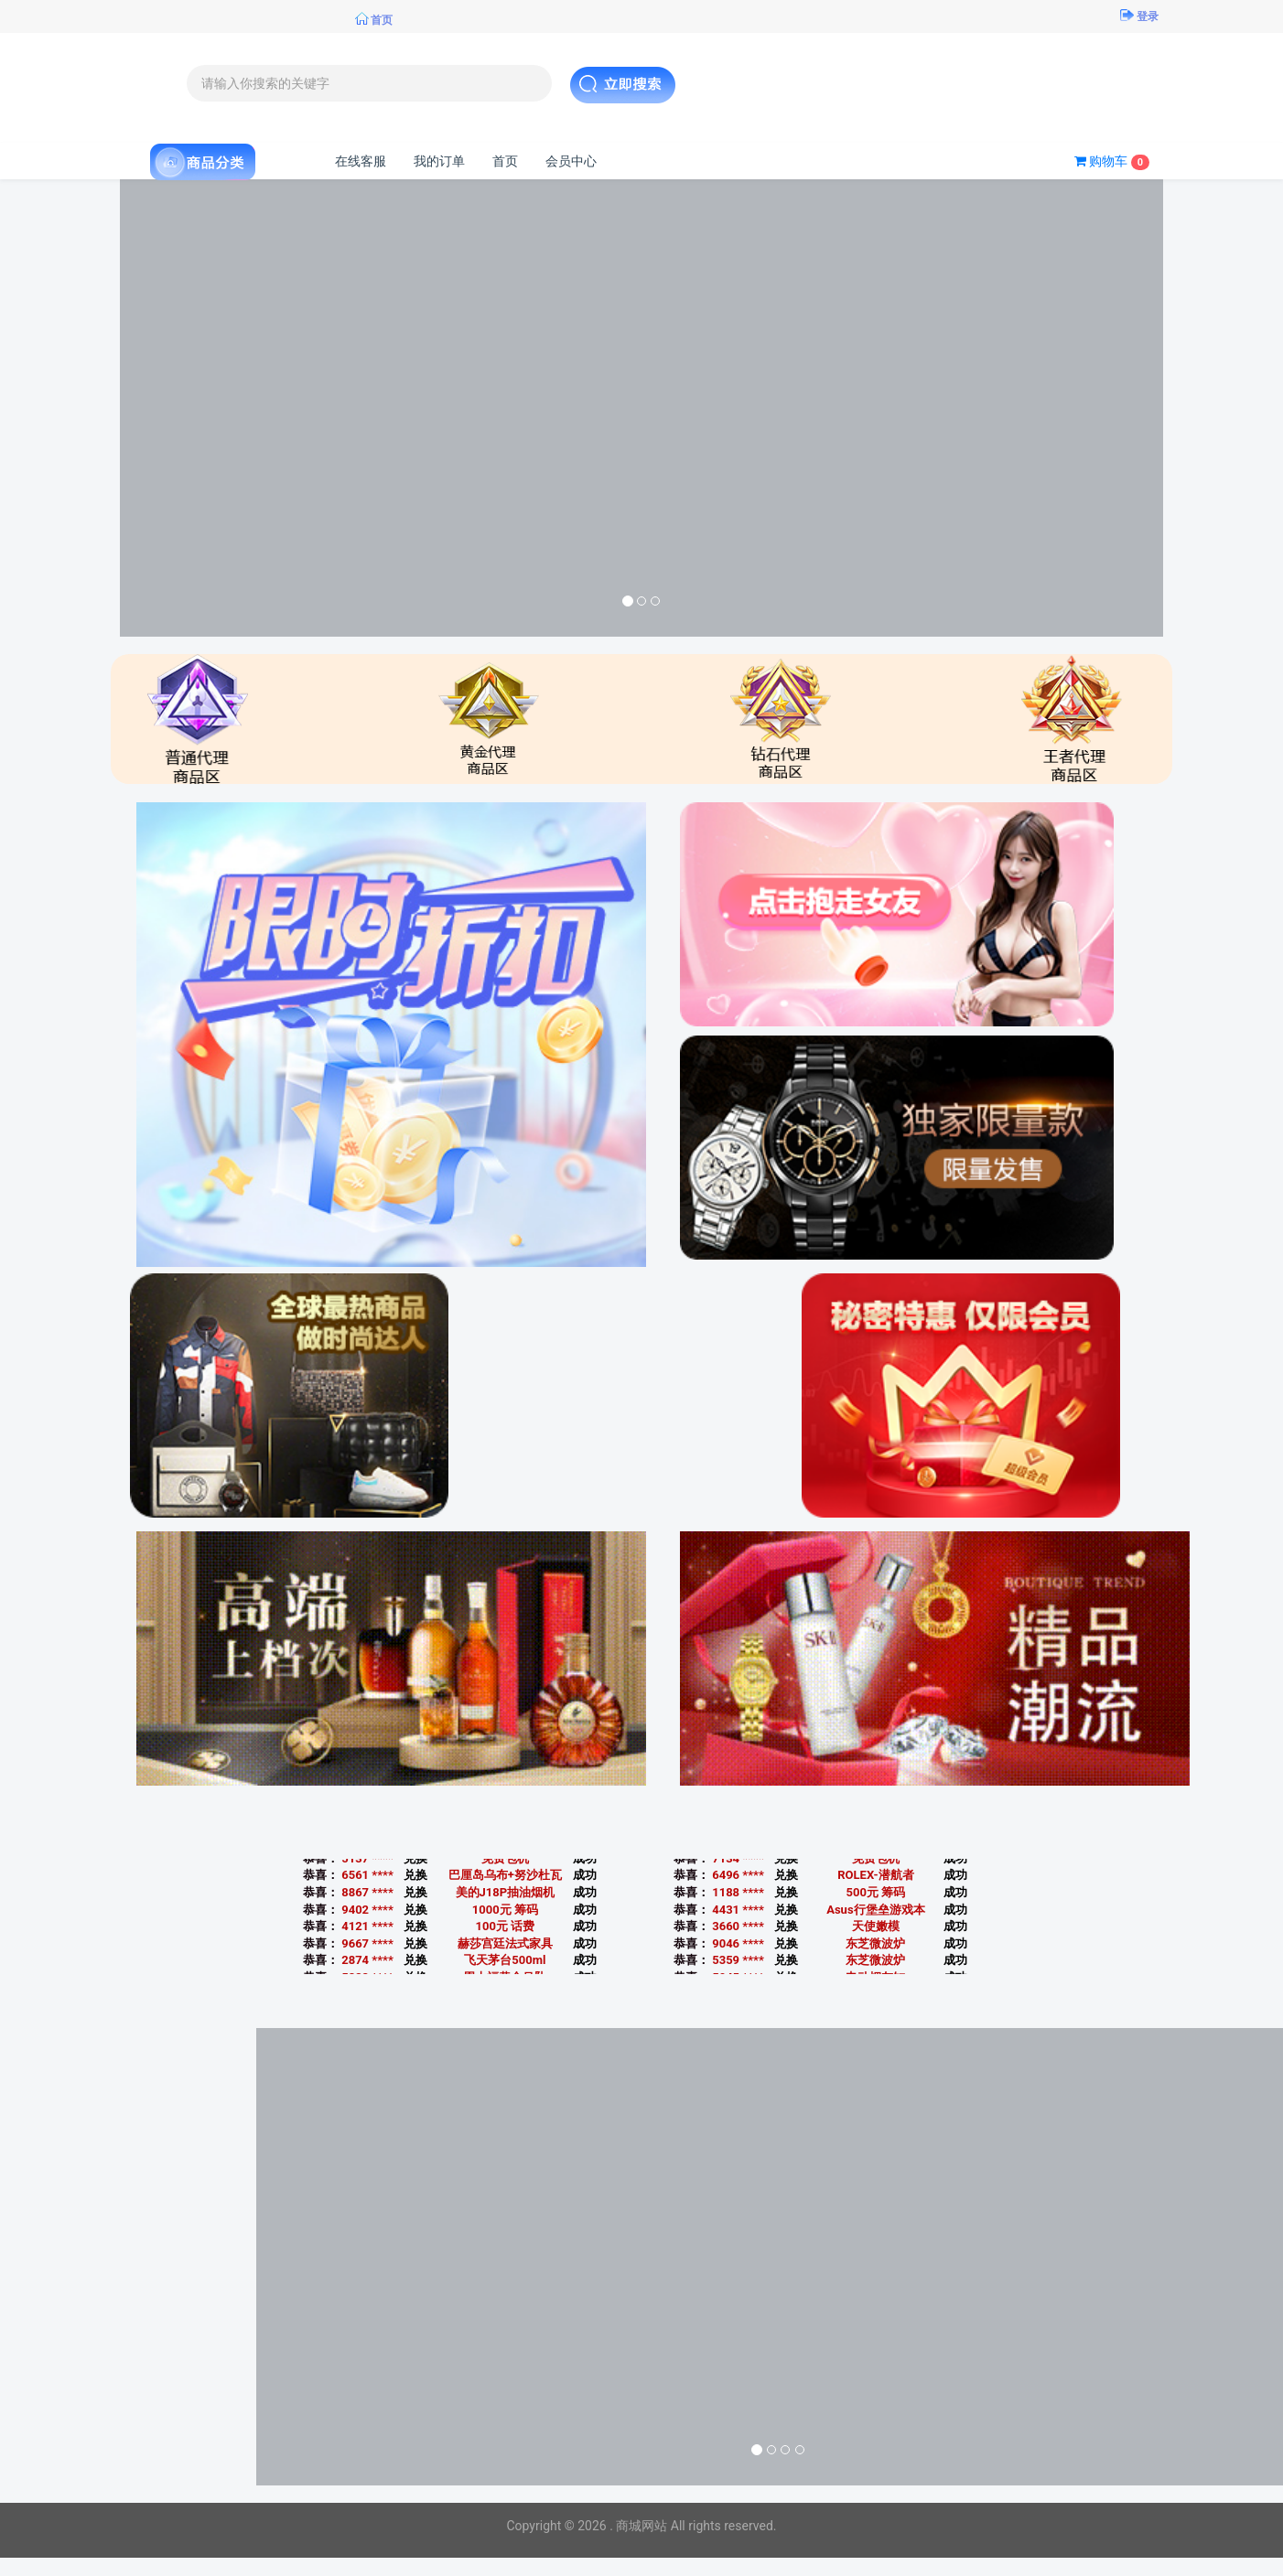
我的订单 (439, 161)
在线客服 (360, 161)
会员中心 (571, 161)
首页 (505, 161)
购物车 (1111, 162)
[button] (198, 408)
